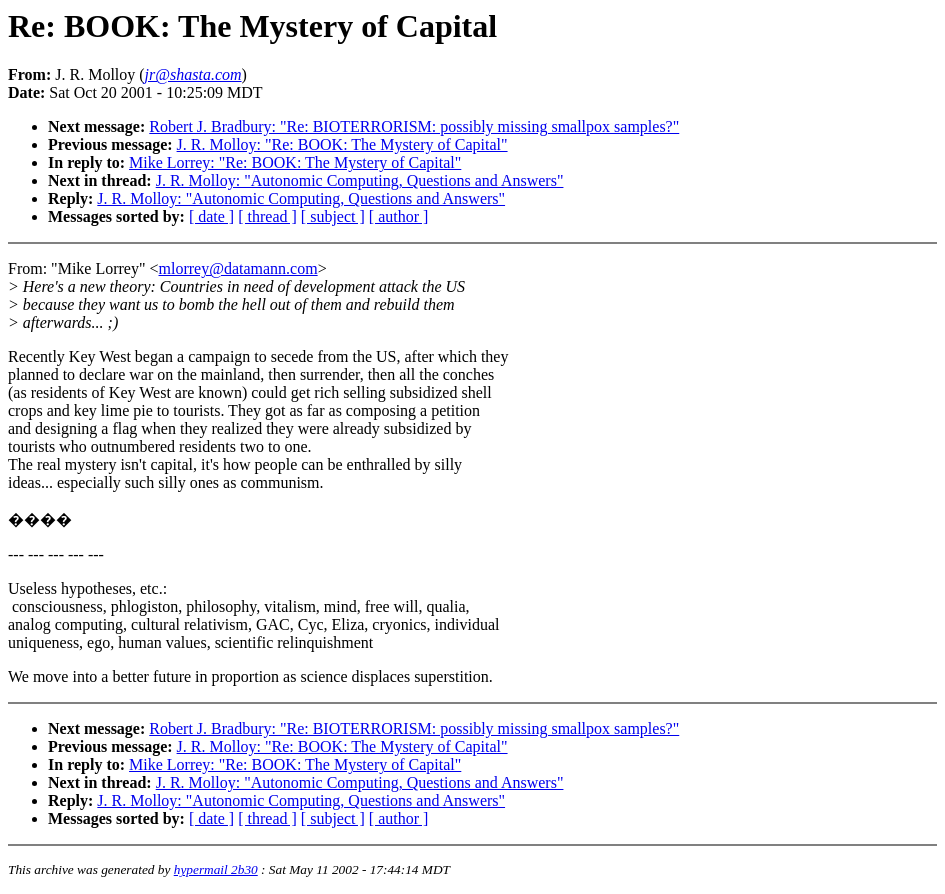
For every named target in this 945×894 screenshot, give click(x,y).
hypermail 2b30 (216, 869)
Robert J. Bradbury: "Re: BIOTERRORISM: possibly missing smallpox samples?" (414, 126)
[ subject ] (333, 216)
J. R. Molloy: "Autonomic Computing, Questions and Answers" (360, 180)
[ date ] (211, 216)
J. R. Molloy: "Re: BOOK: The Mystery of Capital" (342, 144)
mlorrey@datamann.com (238, 268)
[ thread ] (267, 216)
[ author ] (399, 216)
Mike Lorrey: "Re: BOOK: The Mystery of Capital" (295, 162)
